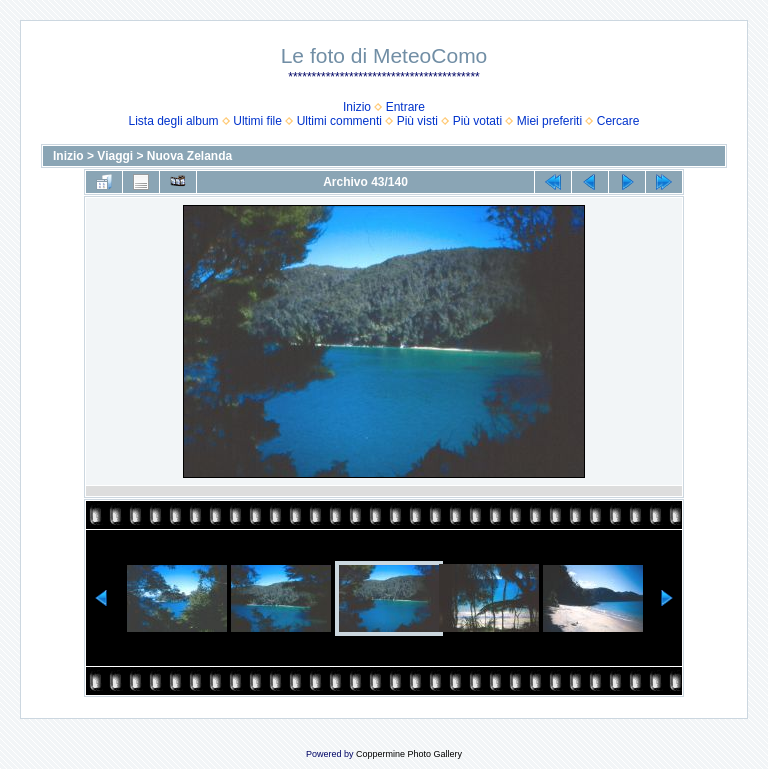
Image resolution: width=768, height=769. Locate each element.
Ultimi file (257, 121)
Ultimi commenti (339, 121)
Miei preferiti (549, 121)
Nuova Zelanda (189, 156)
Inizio (357, 107)
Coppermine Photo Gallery (409, 754)
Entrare (405, 107)
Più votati (477, 121)
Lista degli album (174, 121)
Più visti (417, 121)
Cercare (618, 121)
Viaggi (115, 156)
